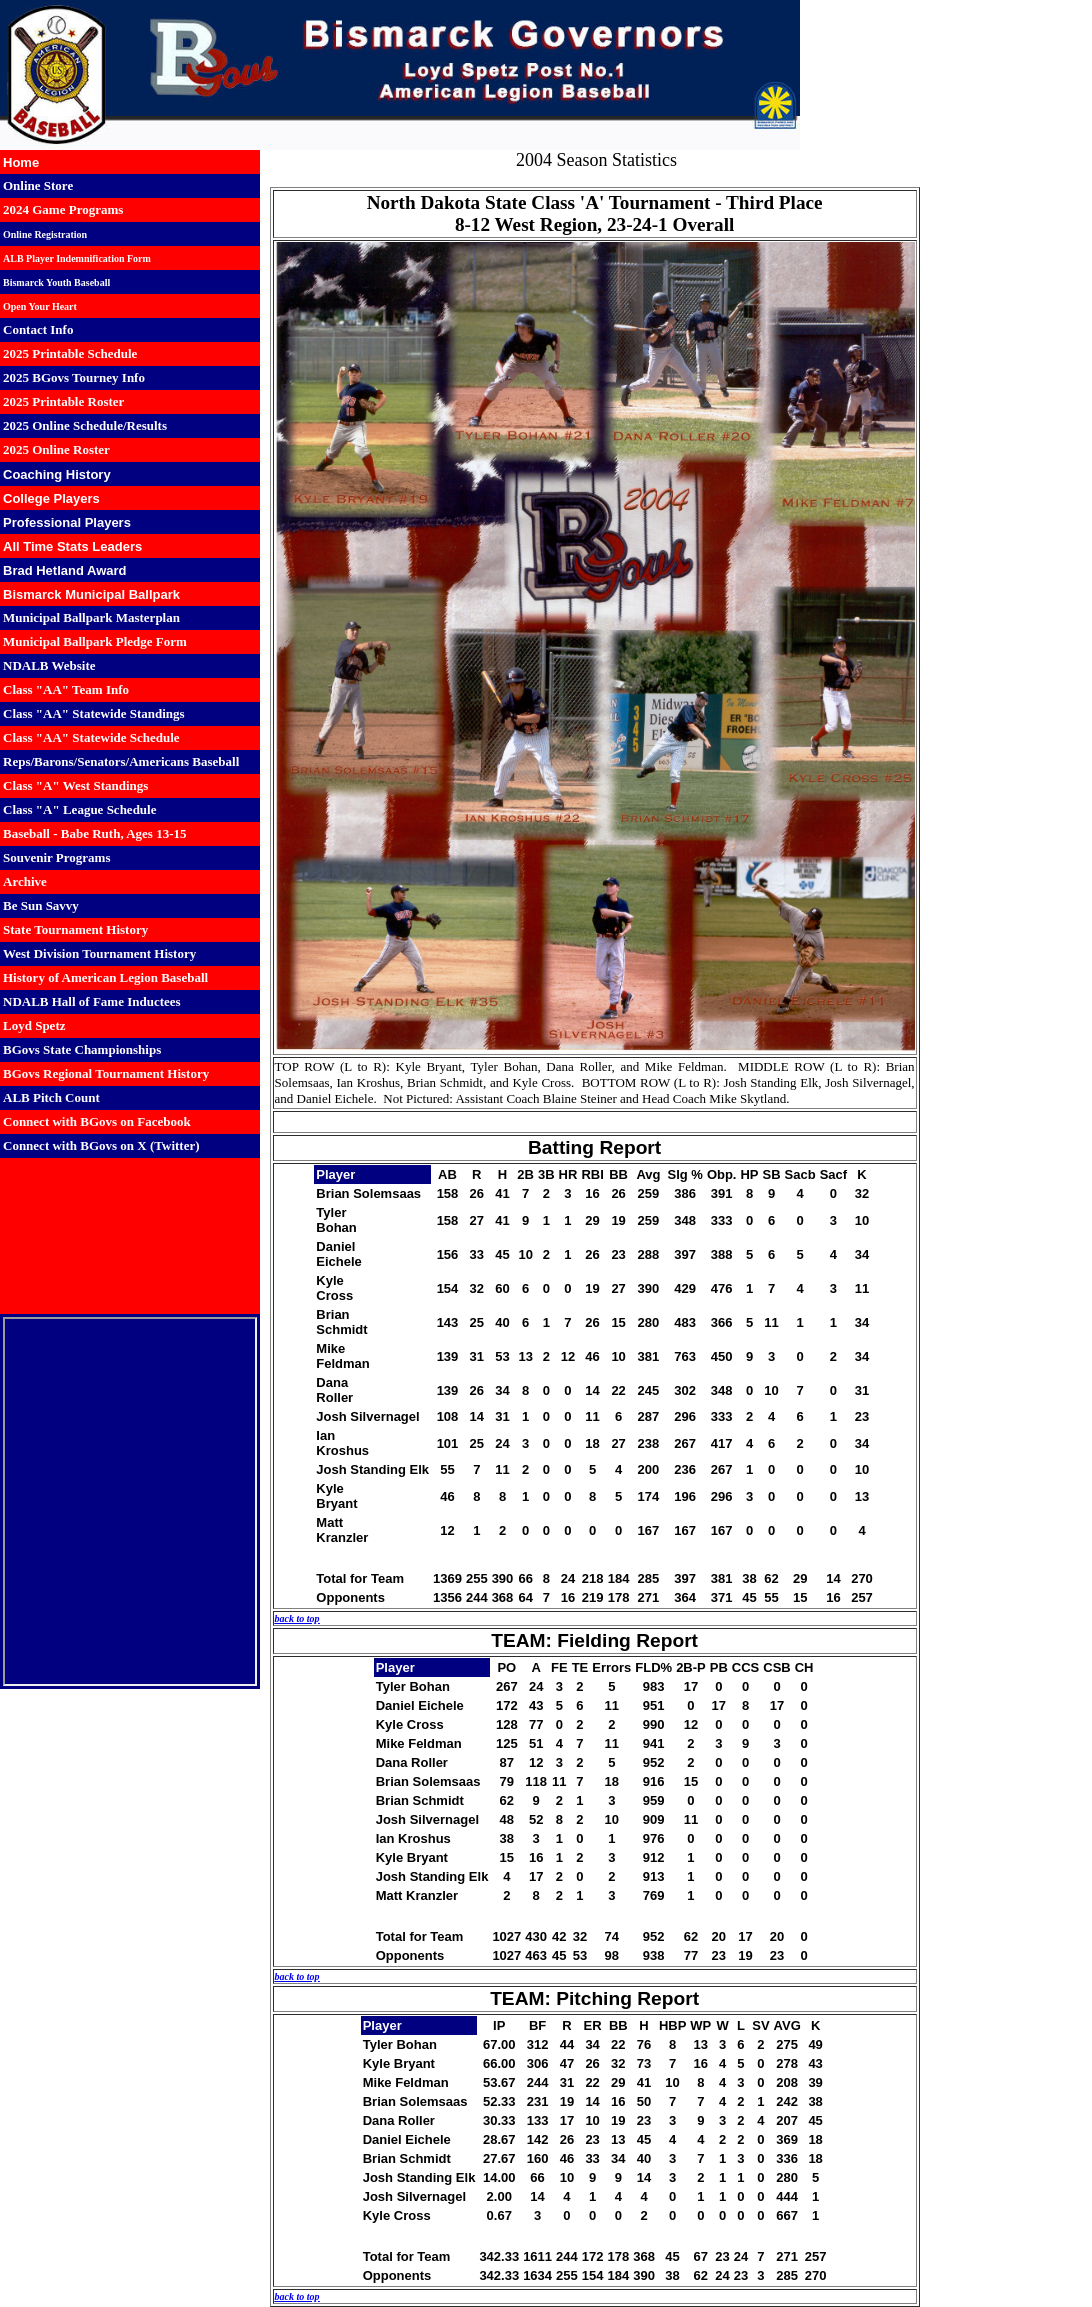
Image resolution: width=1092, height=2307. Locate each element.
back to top (297, 1618)
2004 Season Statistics (596, 160)
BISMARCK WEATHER (130, 1236)
